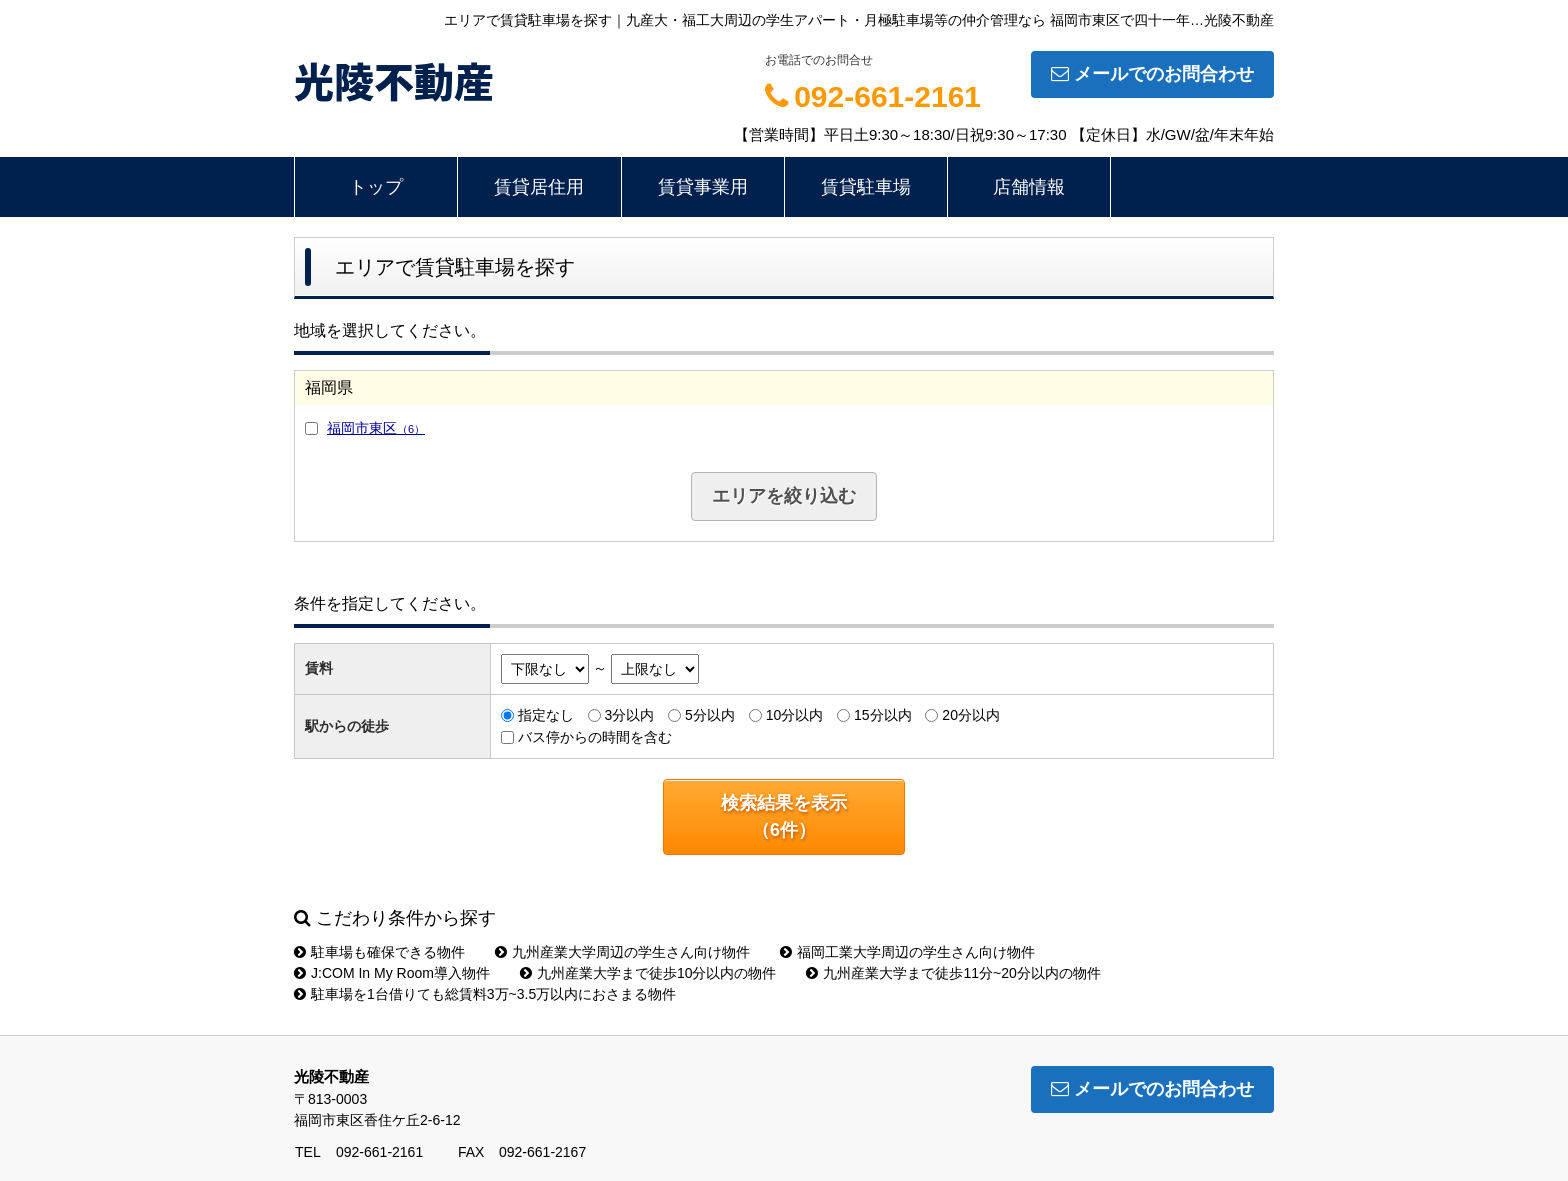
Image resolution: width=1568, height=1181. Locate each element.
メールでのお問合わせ (1152, 74)
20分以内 (971, 715)
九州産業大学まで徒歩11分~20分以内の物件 (953, 973)
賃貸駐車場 (866, 187)
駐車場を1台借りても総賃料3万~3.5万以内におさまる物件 (485, 994)
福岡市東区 (376, 428)
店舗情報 (1029, 187)
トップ (376, 187)
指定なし (546, 715)
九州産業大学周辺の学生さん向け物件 (622, 952)
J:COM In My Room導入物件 (392, 973)
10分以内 (795, 715)
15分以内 (883, 715)
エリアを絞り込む (784, 496)
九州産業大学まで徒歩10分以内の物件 (648, 973)
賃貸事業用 (703, 187)
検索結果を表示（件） (784, 816)
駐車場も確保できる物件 (379, 952)
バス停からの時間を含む (595, 737)
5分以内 (710, 715)
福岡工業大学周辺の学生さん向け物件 (907, 952)
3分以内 (629, 715)
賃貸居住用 (539, 187)
